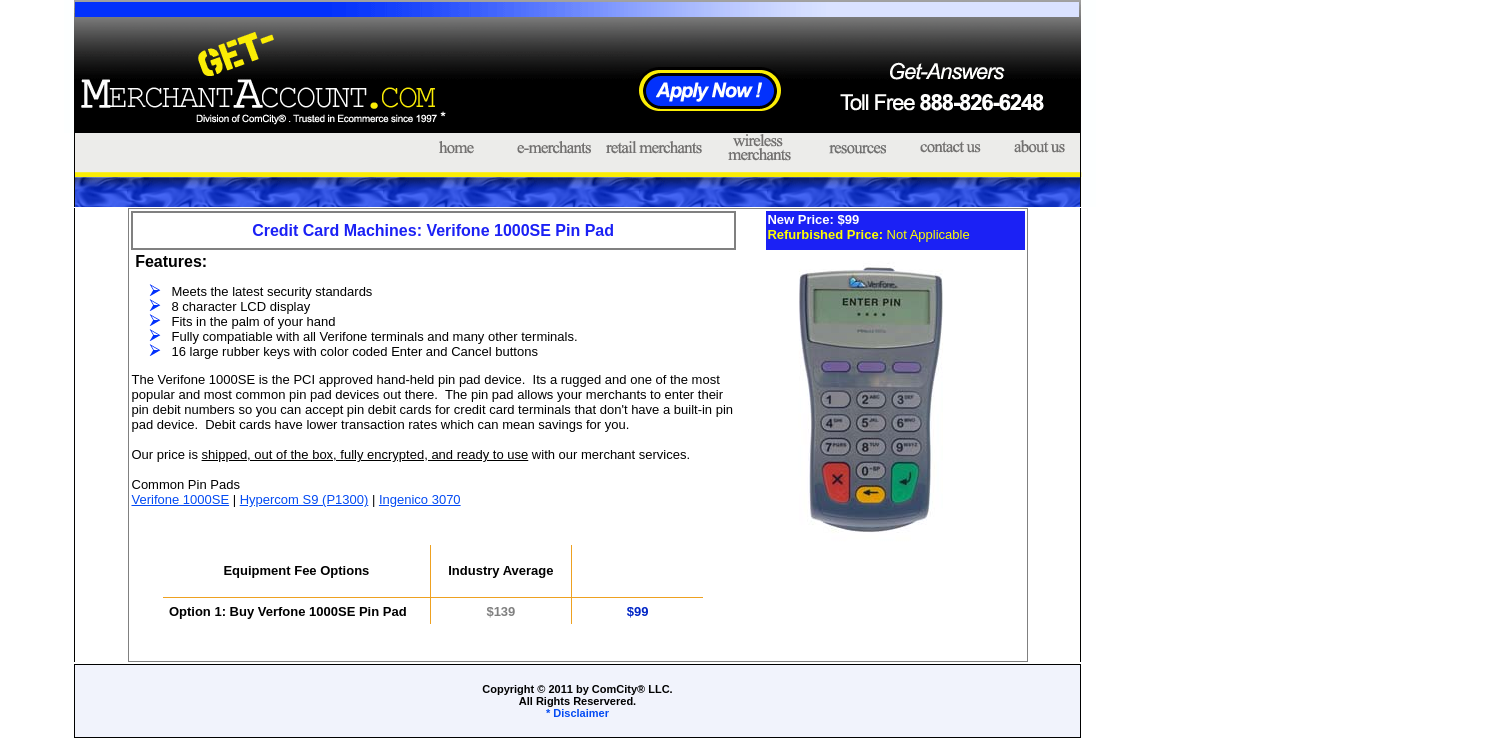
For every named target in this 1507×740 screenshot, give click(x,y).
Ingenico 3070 (420, 499)
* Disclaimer (577, 713)
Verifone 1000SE (181, 499)
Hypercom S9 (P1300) (304, 499)
